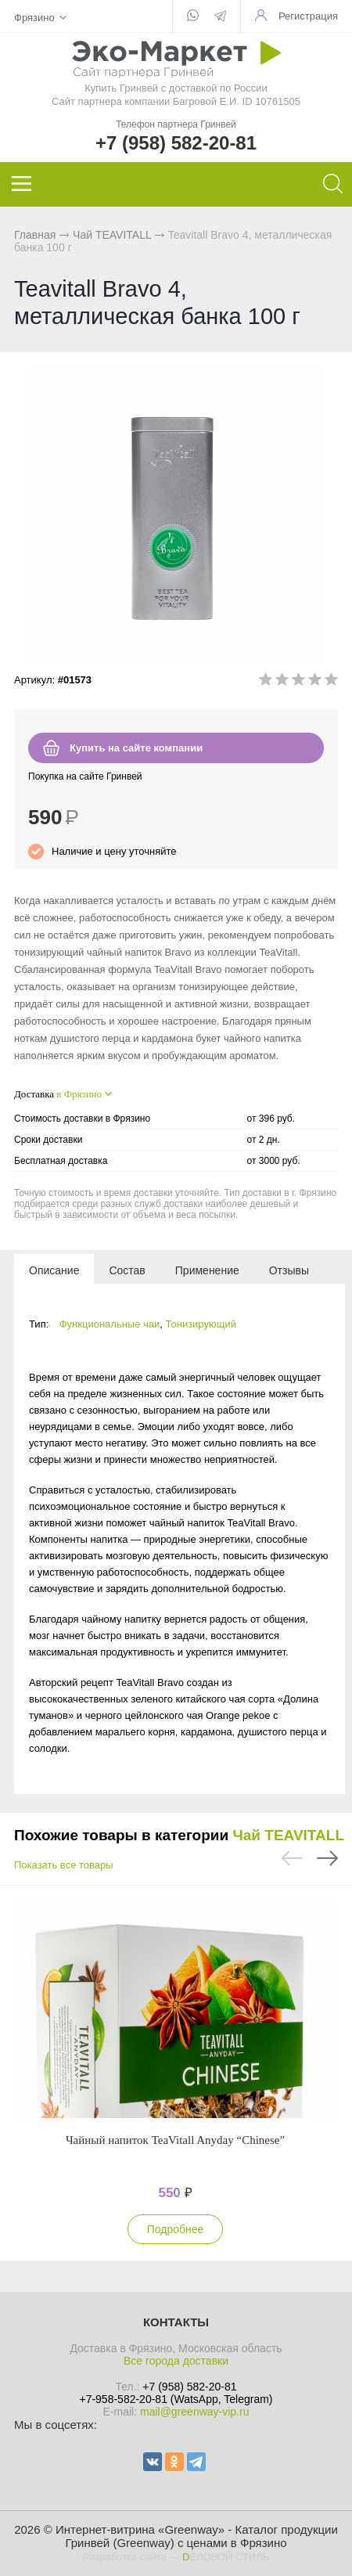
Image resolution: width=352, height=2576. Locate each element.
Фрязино (34, 17)
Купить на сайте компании (136, 748)
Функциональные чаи (109, 1324)
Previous (292, 1858)
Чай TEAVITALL (112, 235)
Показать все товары (63, 1865)
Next (327, 1858)
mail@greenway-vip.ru (194, 2411)
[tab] (54, 1269)
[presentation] (54, 1269)
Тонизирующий (201, 1324)
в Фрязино (79, 1094)
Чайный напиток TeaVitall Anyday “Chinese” (175, 2140)
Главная (35, 235)
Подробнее (175, 2229)
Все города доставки (176, 2360)
